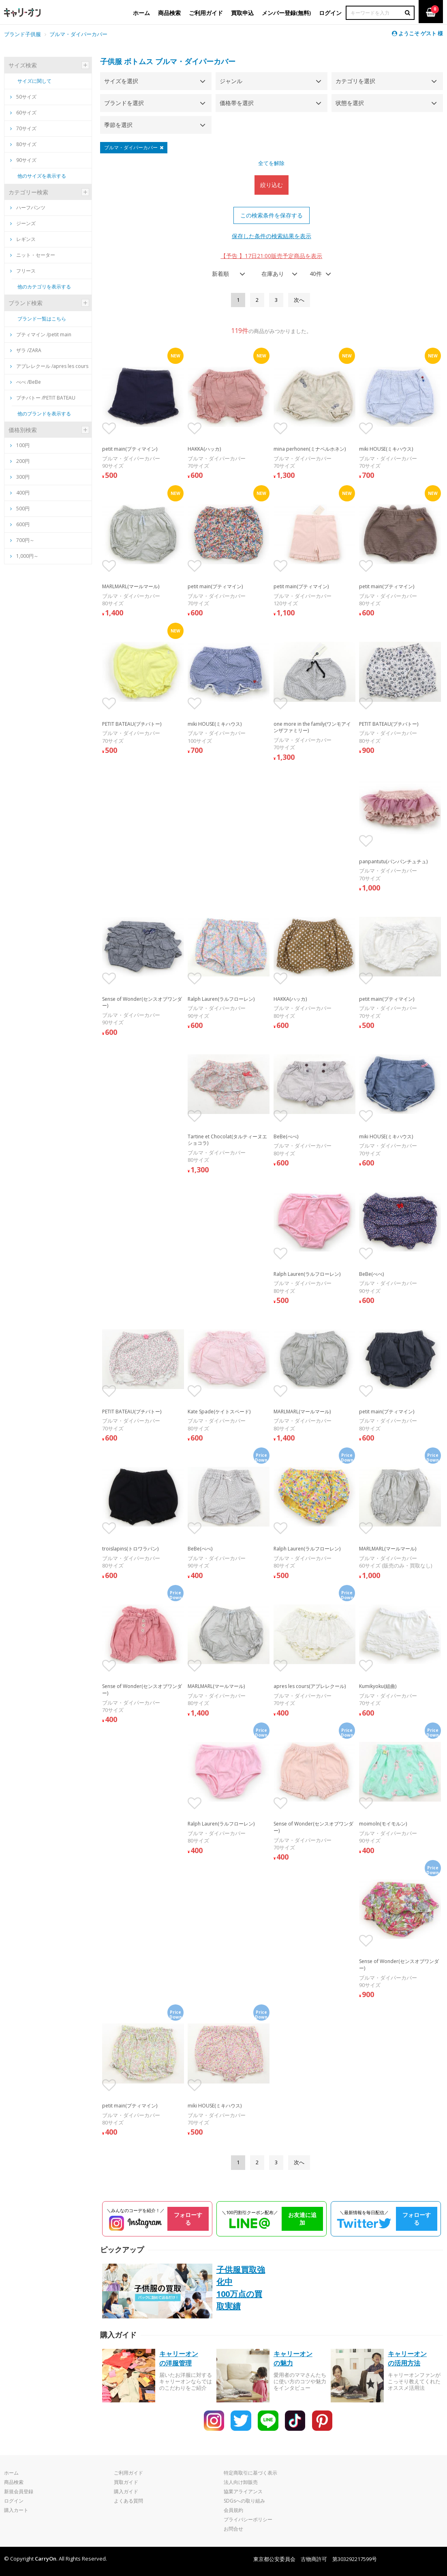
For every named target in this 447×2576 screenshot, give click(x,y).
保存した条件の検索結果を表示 (271, 236)
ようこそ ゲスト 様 (417, 33)
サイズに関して (34, 80)
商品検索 (14, 2482)
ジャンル (231, 81)
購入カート (16, 2510)
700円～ (25, 540)
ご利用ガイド (128, 2472)
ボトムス (138, 61)
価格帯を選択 (237, 103)
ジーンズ (23, 223)
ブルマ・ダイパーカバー (78, 34)
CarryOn (45, 2558)
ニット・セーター (32, 255)
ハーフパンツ (27, 207)
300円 (23, 476)
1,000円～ (27, 556)
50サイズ (23, 96)
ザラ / (25, 350)
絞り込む (271, 185)
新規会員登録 (18, 2491)
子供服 (111, 61)
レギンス (23, 239)
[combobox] (226, 274)
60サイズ (23, 112)
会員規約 (233, 2510)
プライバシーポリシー (248, 2519)
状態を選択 (350, 103)
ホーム (11, 2472)
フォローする (188, 2219)
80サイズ (23, 144)
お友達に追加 (302, 2219)
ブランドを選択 (124, 103)
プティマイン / (40, 334)
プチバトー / (42, 397)
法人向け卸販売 (241, 2482)
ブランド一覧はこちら (41, 318)
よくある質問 (128, 2500)
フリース (23, 270)
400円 (23, 492)
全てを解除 (271, 163)
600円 (23, 524)
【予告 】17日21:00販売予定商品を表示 (271, 256)
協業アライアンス (243, 2491)
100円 (23, 445)
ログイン (14, 2500)
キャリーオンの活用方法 (407, 2358)
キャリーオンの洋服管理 (178, 2358)
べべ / (25, 381)
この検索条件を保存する (271, 215)
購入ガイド (126, 2491)
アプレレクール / (49, 366)
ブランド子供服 (22, 34)
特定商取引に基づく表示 (250, 2472)
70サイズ (23, 128)
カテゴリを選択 (355, 81)
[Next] (299, 300)
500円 (23, 508)
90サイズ (23, 160)
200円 (23, 461)
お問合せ (233, 2528)
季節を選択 (118, 125)
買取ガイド (126, 2482)
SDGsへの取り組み (244, 2500)
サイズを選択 (121, 81)
